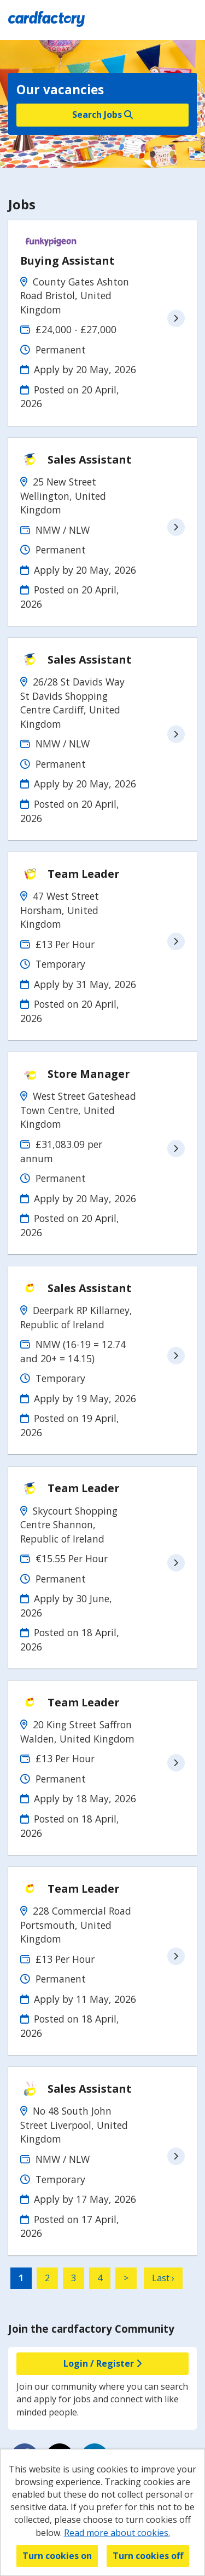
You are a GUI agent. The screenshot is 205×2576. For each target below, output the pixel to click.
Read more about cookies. (117, 2533)
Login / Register (102, 2363)
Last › (163, 2278)
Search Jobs (102, 114)
